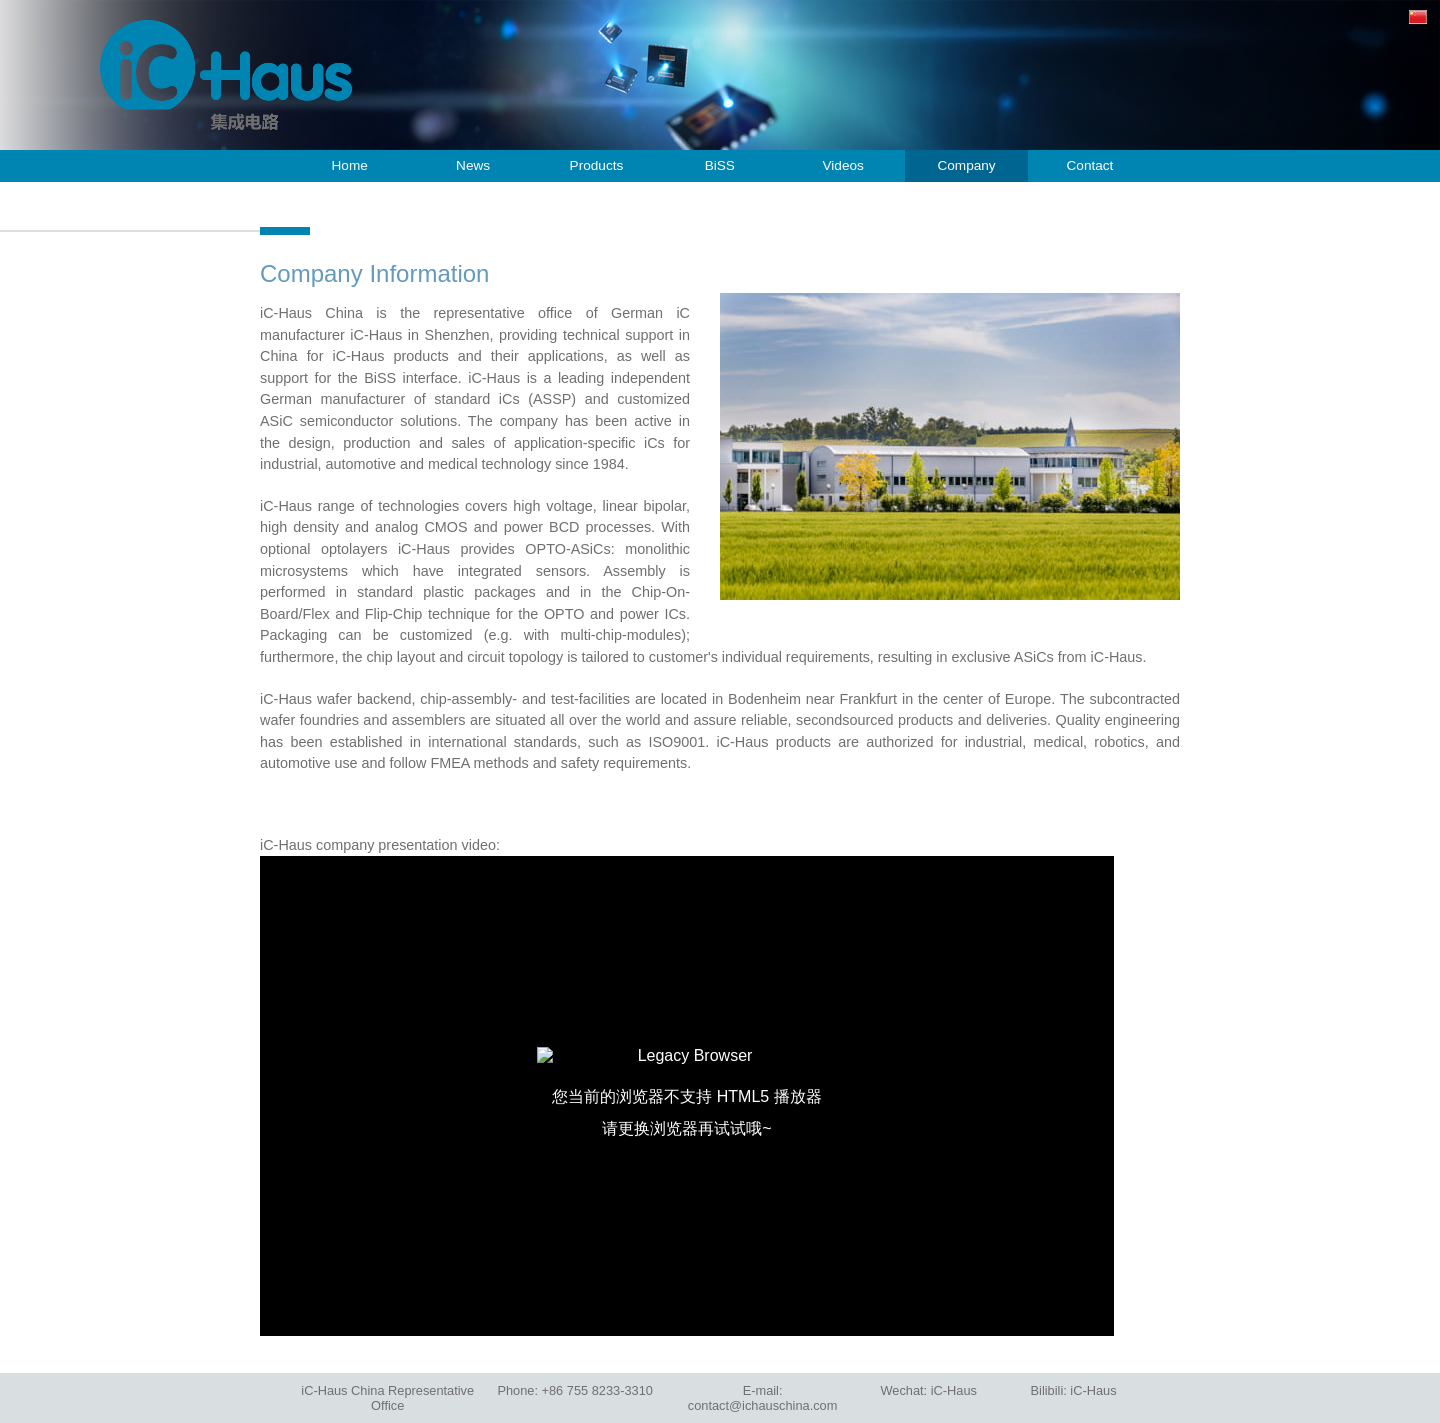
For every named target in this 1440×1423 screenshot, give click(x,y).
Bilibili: (1074, 1390)
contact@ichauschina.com (763, 1405)
